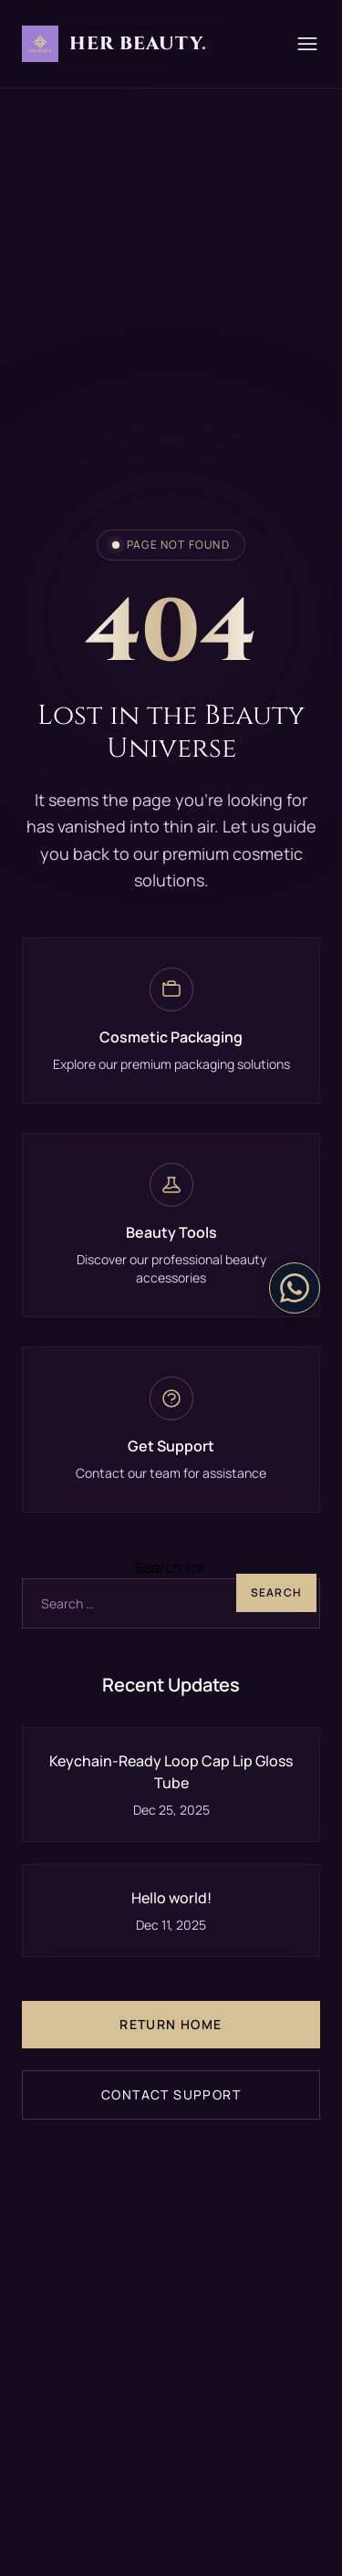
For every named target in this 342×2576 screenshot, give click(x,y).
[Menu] (307, 44)
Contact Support (171, 2094)
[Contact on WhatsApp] (294, 1288)
